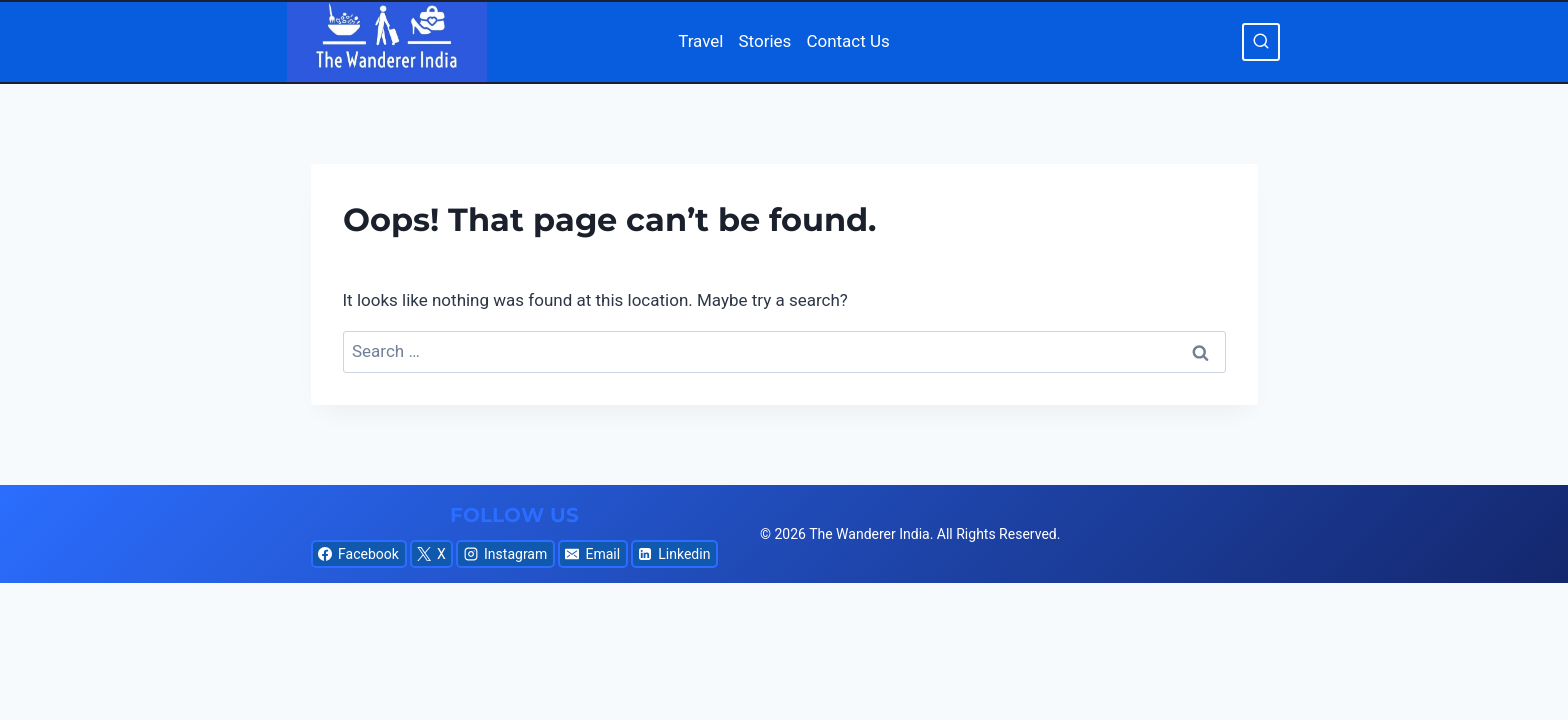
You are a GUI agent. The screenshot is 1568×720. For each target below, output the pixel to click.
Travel (700, 41)
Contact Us (847, 41)
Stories (765, 41)
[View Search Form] (1261, 42)
